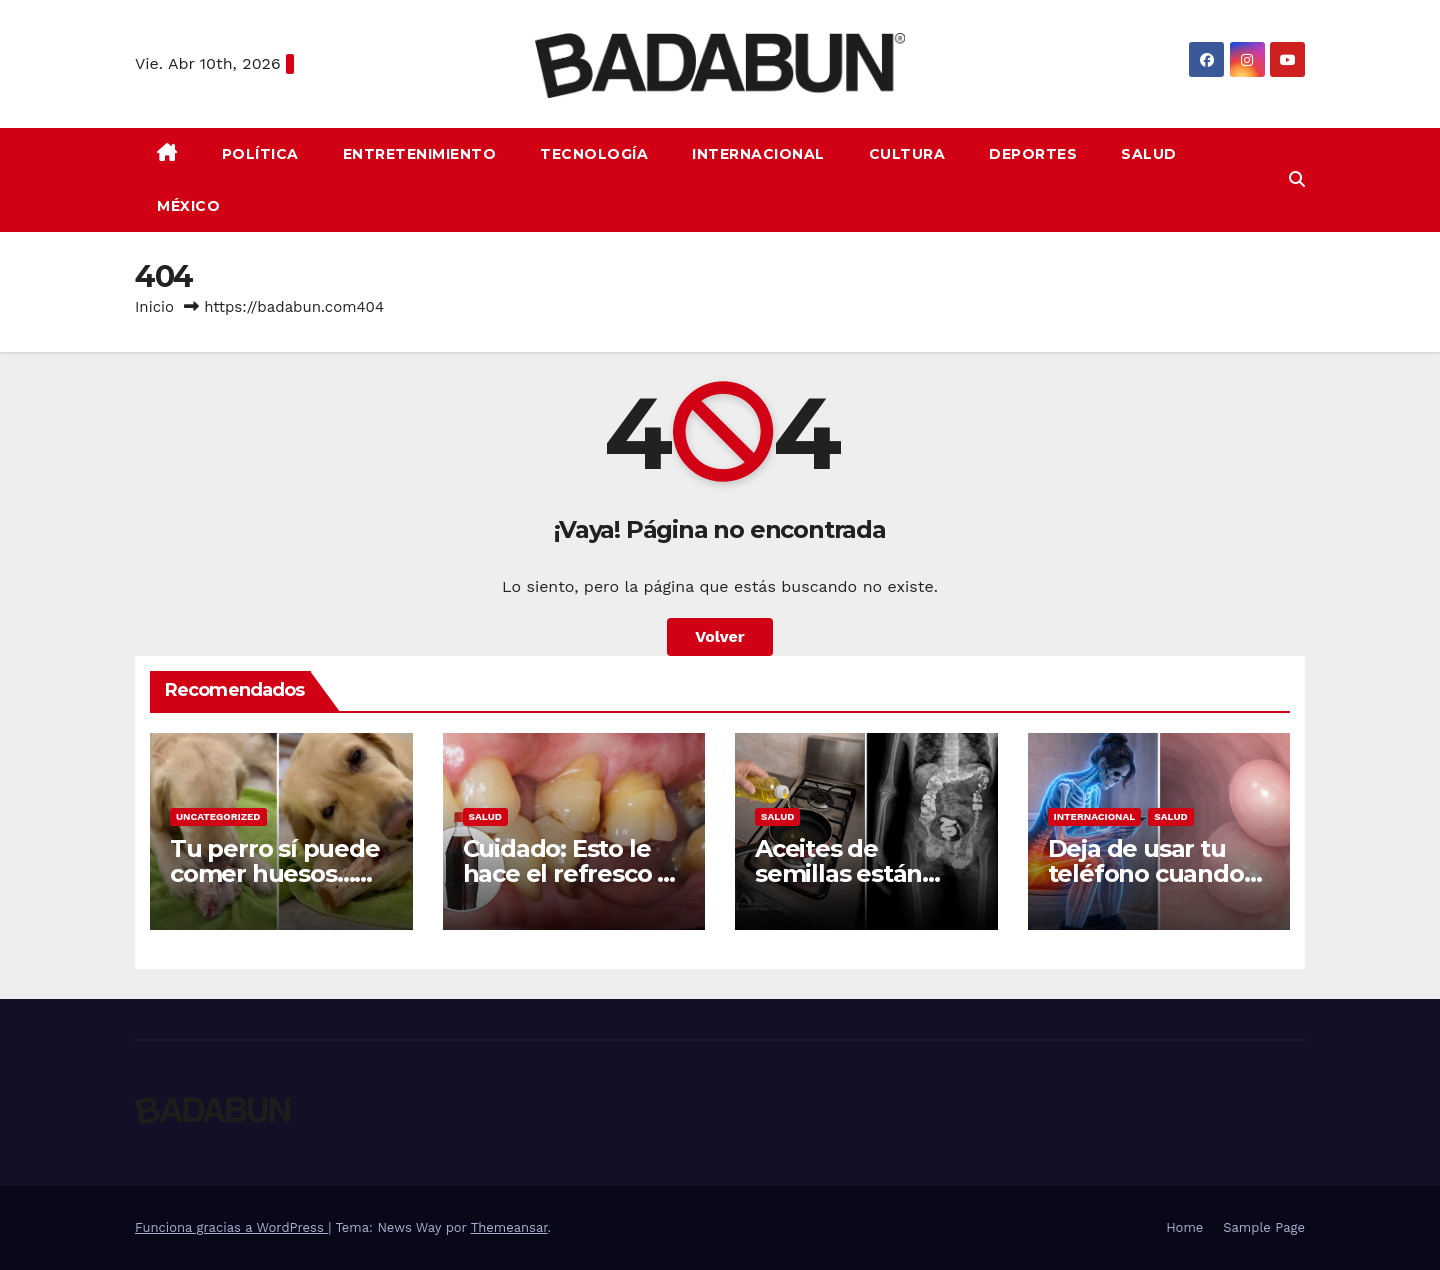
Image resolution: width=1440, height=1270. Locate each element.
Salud (1149, 154)
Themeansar (509, 1227)
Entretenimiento (420, 154)
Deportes (1033, 154)
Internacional (758, 154)
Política (260, 154)
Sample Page (1264, 1227)
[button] (1297, 179)
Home (1184, 1227)
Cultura (907, 154)
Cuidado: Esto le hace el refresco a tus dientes (567, 873)
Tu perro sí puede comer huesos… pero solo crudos (275, 873)
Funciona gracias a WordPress (231, 1227)
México (188, 206)
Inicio (154, 307)
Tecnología (594, 154)
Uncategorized (218, 816)
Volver (720, 636)
